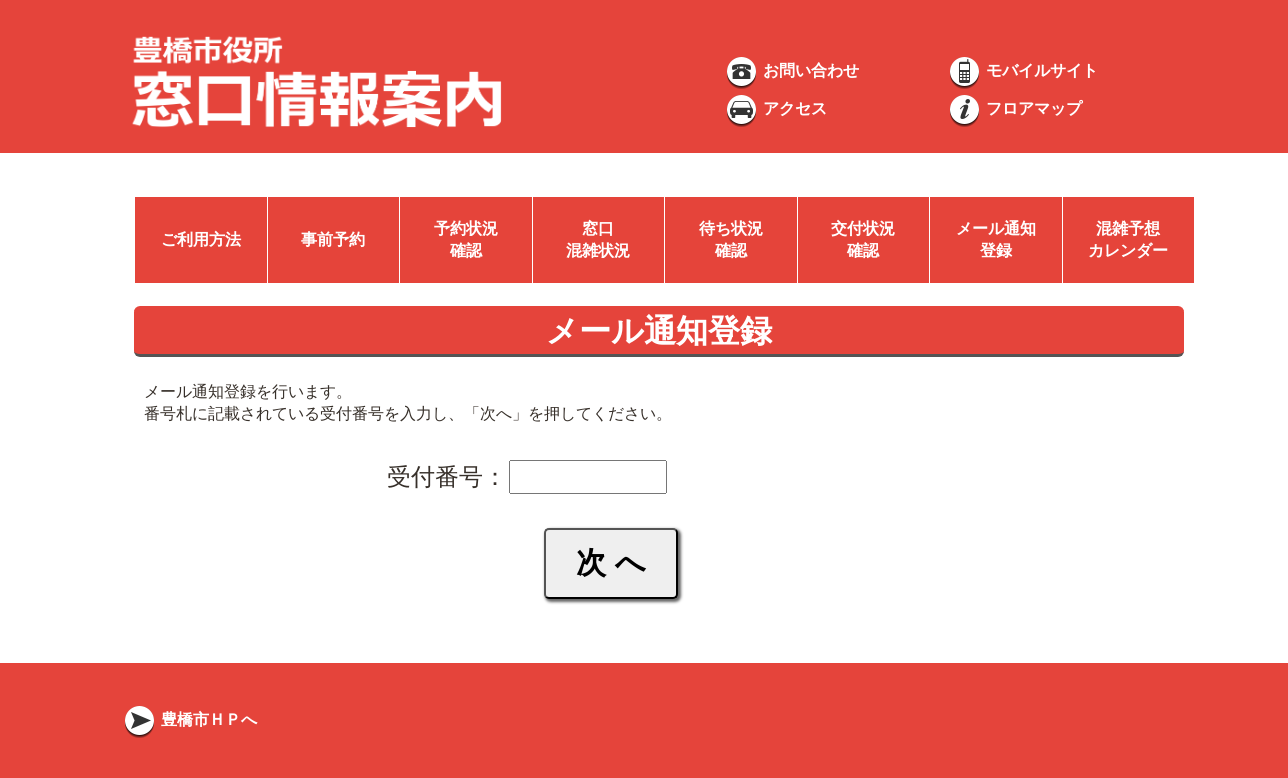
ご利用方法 (201, 239)
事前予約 (333, 239)
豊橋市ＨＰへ (189, 719)
